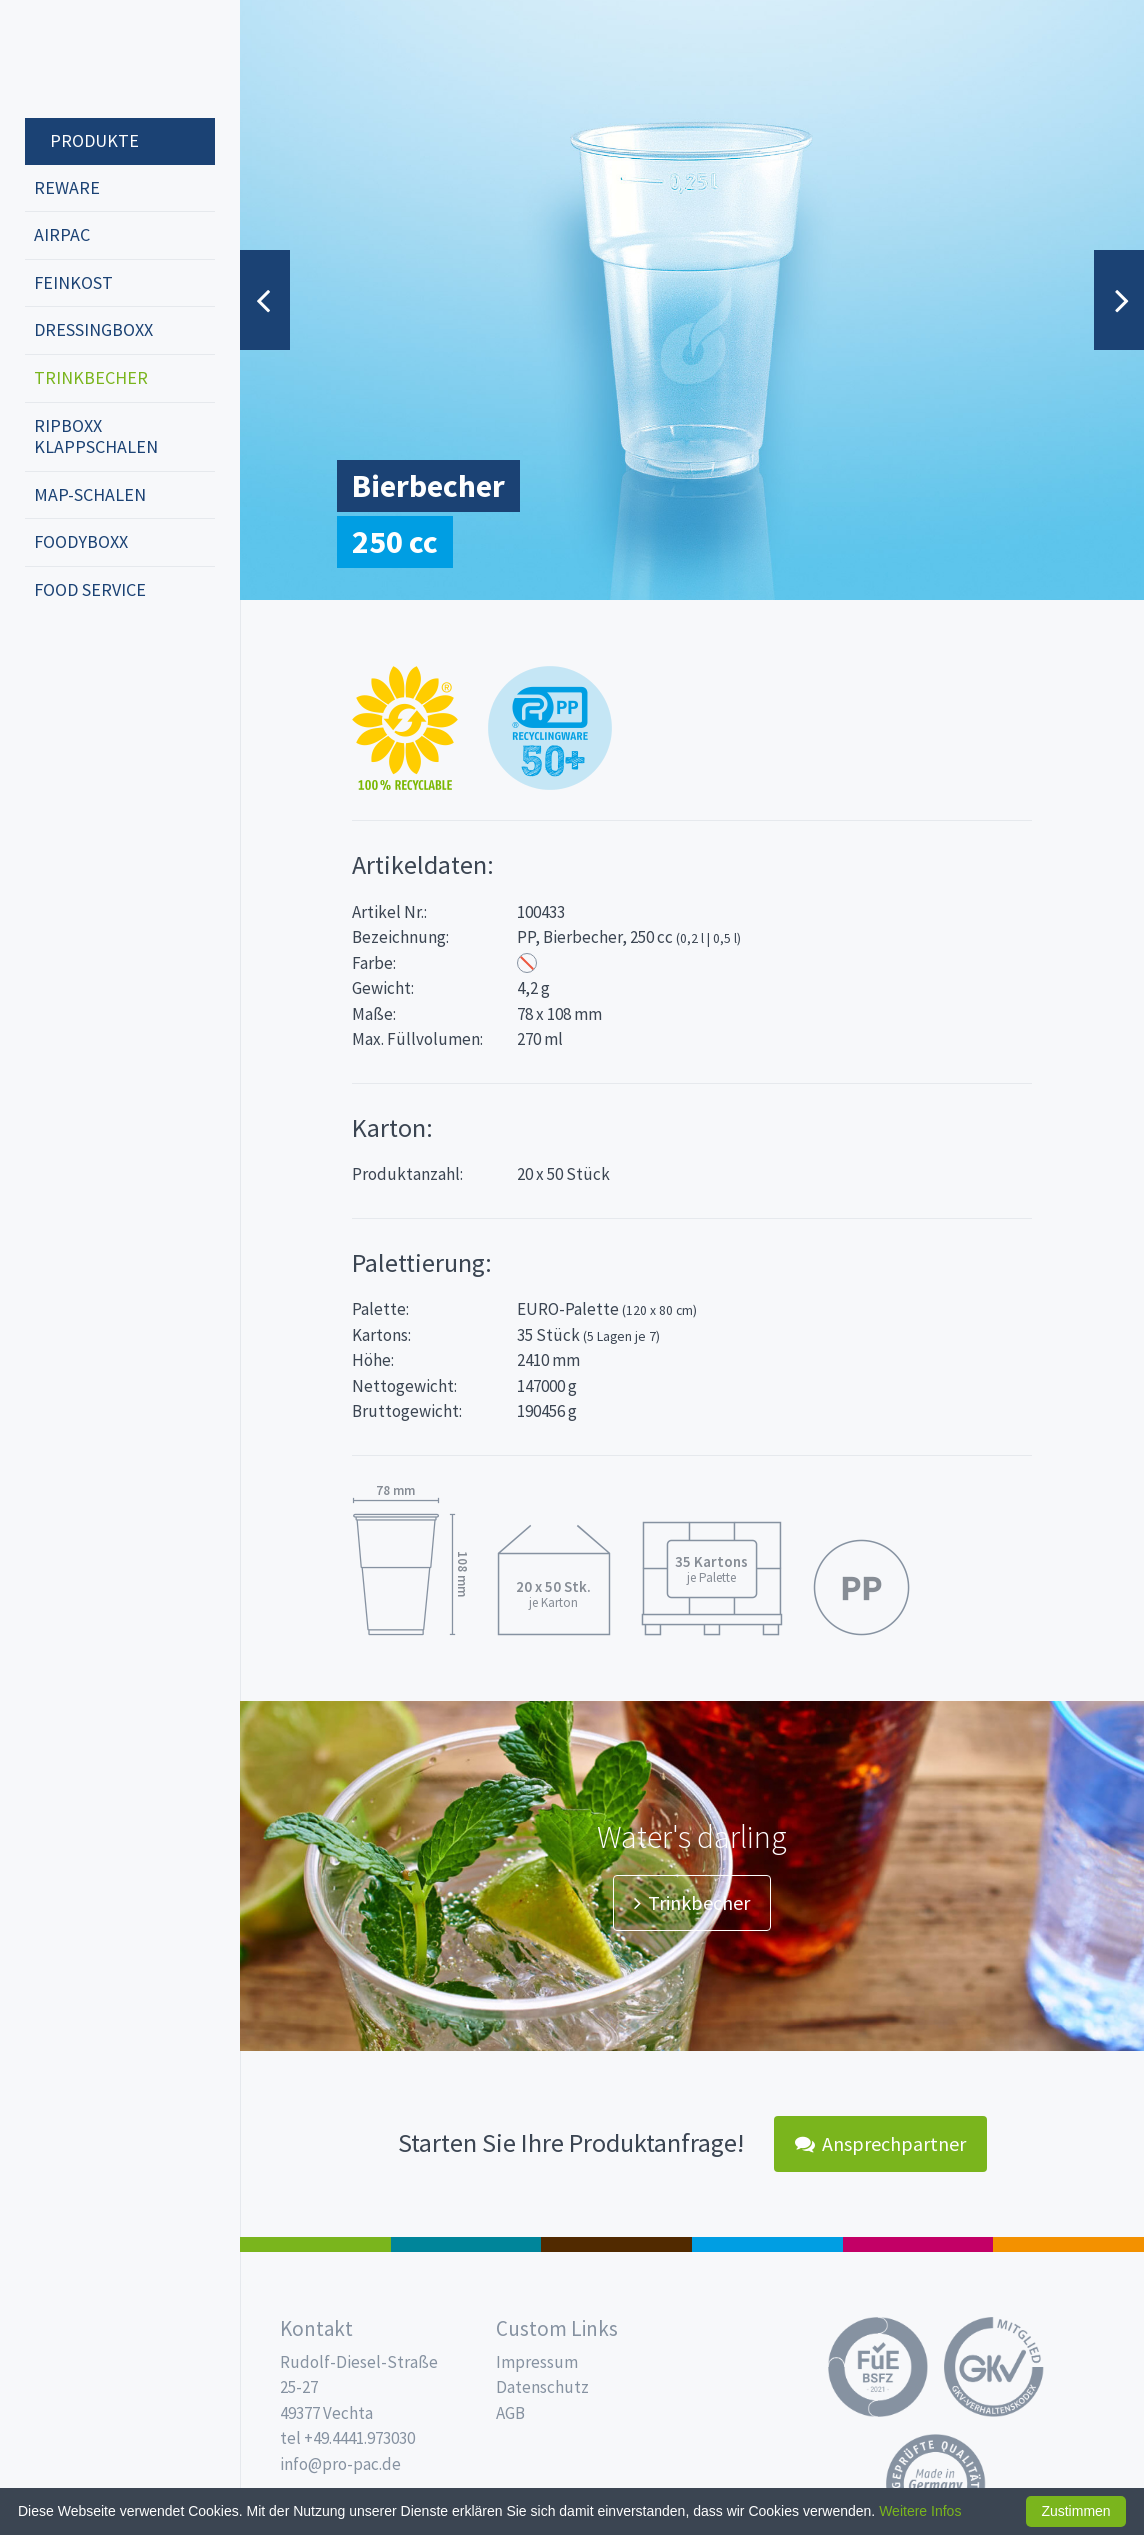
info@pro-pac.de (340, 2464)
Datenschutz (542, 2387)
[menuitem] (120, 142)
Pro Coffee (616, 2244)
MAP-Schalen (90, 494)
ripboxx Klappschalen (96, 436)
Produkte (94, 140)
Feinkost (73, 282)
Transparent (527, 963)
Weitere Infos (920, 2511)
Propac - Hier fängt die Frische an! (100, 59)
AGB (510, 2413)
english (76, 656)
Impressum (537, 2362)
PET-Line (1068, 2244)
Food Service (90, 589)
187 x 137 (466, 2244)
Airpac (62, 234)
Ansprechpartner (880, 2143)
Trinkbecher (91, 377)
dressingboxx (93, 329)
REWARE (67, 187)
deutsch (46, 656)
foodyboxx (81, 541)
